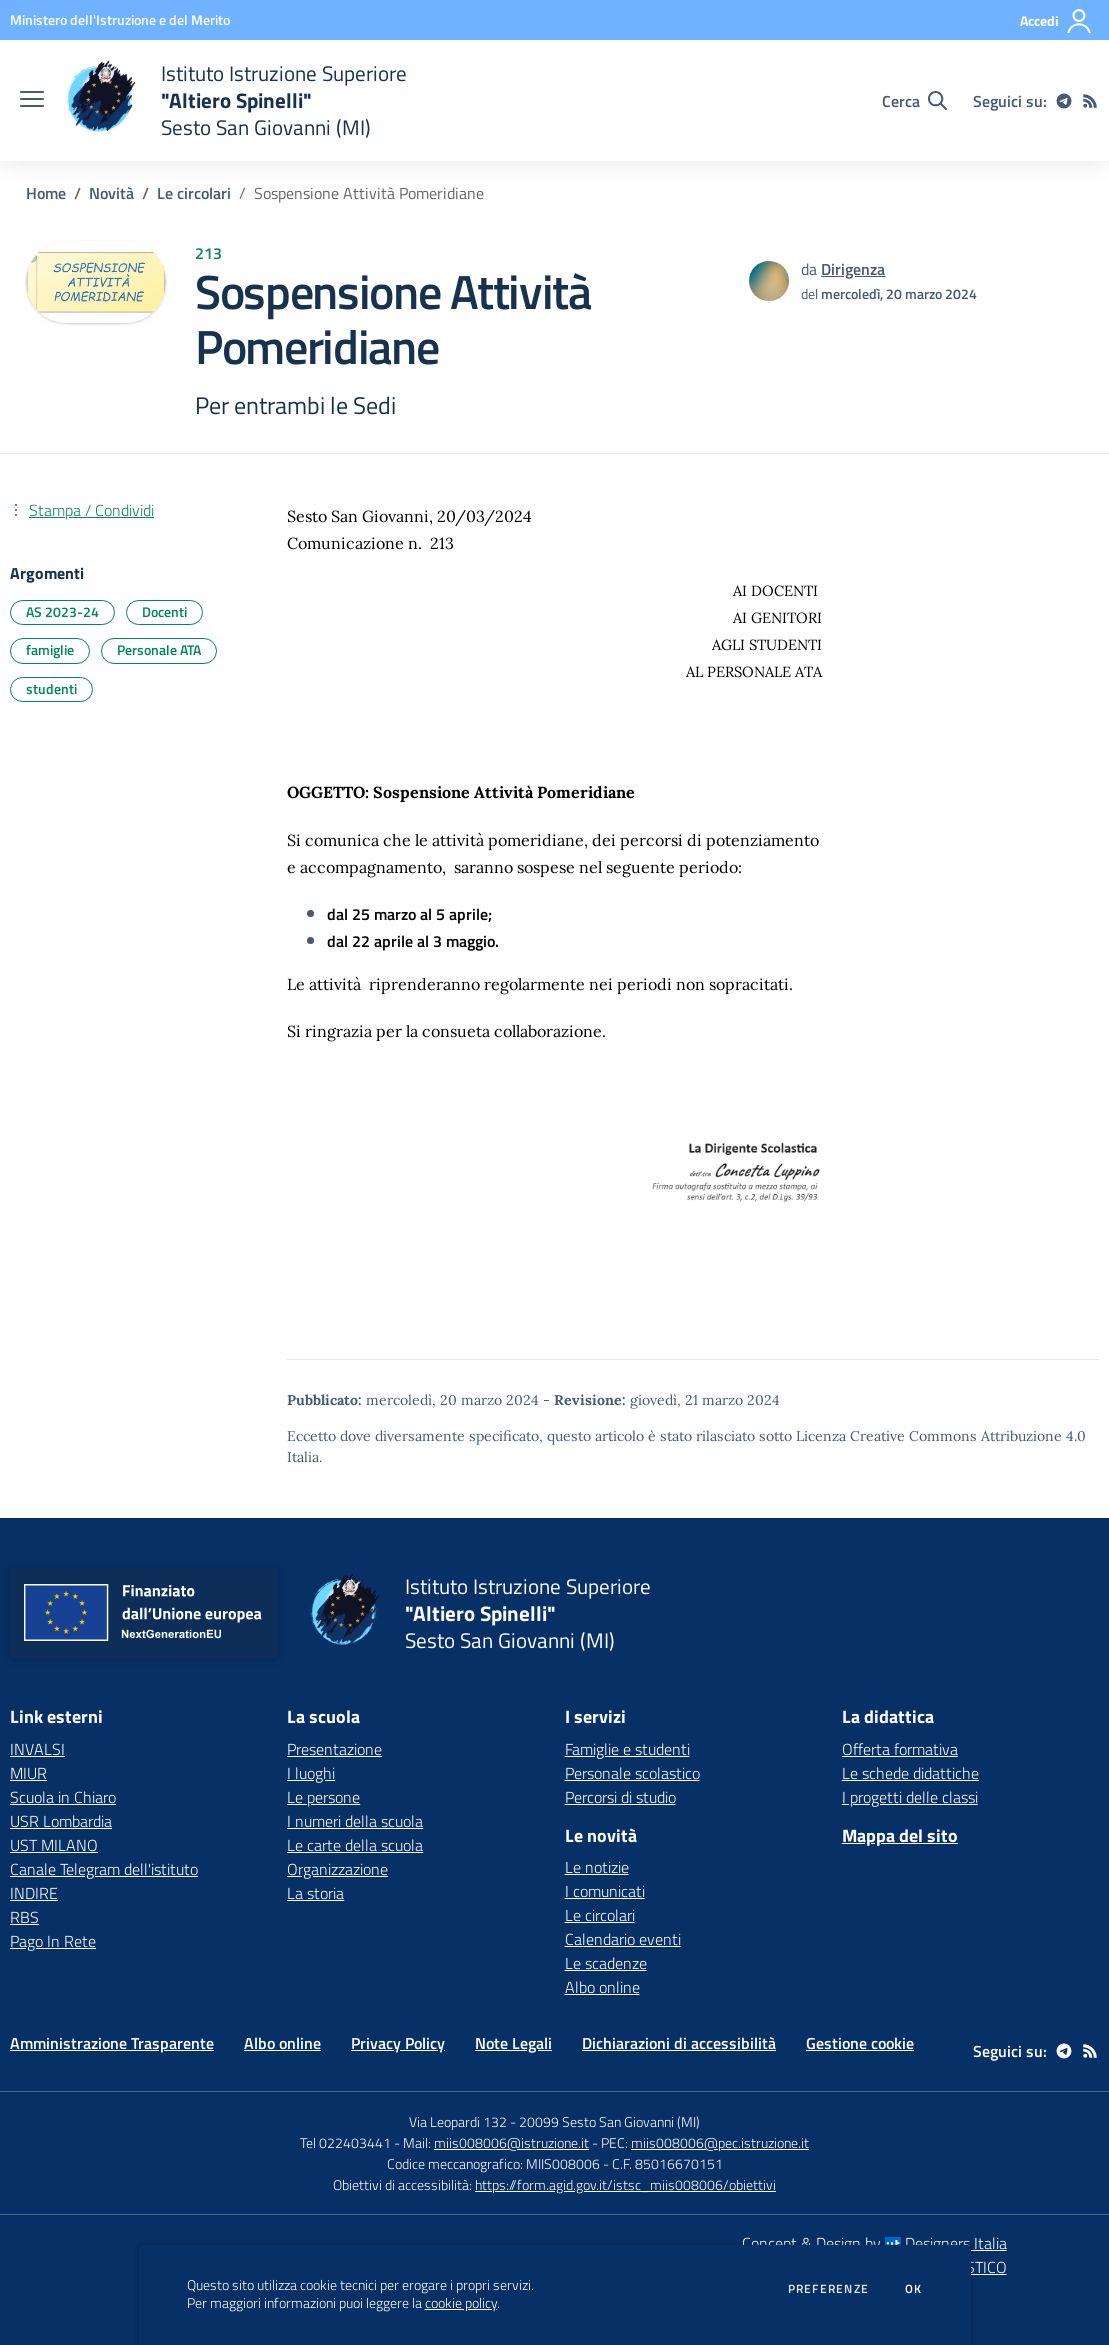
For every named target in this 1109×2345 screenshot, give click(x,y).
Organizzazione (337, 1869)
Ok (914, 2289)
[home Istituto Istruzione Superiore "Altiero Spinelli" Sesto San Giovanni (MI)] (235, 100)
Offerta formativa (900, 1749)
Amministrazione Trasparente (112, 2043)
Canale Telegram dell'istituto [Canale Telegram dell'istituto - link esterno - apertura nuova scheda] (104, 1869)
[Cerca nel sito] (914, 101)
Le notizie (597, 1867)
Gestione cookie (860, 2043)
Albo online (602, 1987)
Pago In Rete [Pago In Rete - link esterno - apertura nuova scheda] (53, 1941)
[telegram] (1064, 101)
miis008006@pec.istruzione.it (720, 2142)
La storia (315, 1893)
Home (46, 193)
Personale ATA (159, 649)
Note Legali (513, 2043)
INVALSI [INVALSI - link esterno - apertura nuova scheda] (37, 1749)
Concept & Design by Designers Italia (874, 2243)
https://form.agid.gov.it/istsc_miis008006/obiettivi (625, 2184)
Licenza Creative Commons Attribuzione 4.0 (941, 1436)
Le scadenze (606, 1963)
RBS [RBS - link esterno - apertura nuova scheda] (24, 1917)
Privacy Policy (398, 2043)
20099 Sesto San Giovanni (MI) (609, 2121)
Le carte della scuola (355, 1845)
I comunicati (605, 1891)
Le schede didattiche (910, 1773)
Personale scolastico (632, 1773)
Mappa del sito (900, 1835)
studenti (51, 688)
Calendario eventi (623, 1939)
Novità (111, 193)
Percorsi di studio (620, 1797)
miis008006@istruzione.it (511, 2142)
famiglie (50, 649)
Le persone (323, 1797)
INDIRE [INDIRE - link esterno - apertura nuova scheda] (34, 1893)
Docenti (164, 611)
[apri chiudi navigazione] (32, 101)
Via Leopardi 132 (458, 2121)
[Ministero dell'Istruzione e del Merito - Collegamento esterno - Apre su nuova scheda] (120, 19)
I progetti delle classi (910, 1797)
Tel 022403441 (345, 2142)
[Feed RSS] (1090, 101)
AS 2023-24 (62, 611)
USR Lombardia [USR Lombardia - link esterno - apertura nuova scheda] (61, 1821)
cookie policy (461, 2303)
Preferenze (828, 2289)
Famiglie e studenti (627, 1749)
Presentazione (334, 1749)
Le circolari (194, 193)
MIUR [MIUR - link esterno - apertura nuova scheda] (28, 1773)
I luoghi (311, 1773)
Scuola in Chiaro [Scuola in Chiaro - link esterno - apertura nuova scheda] (63, 1797)
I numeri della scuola (355, 1821)
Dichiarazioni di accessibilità (679, 2043)
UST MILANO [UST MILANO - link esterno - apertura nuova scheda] (54, 1845)
